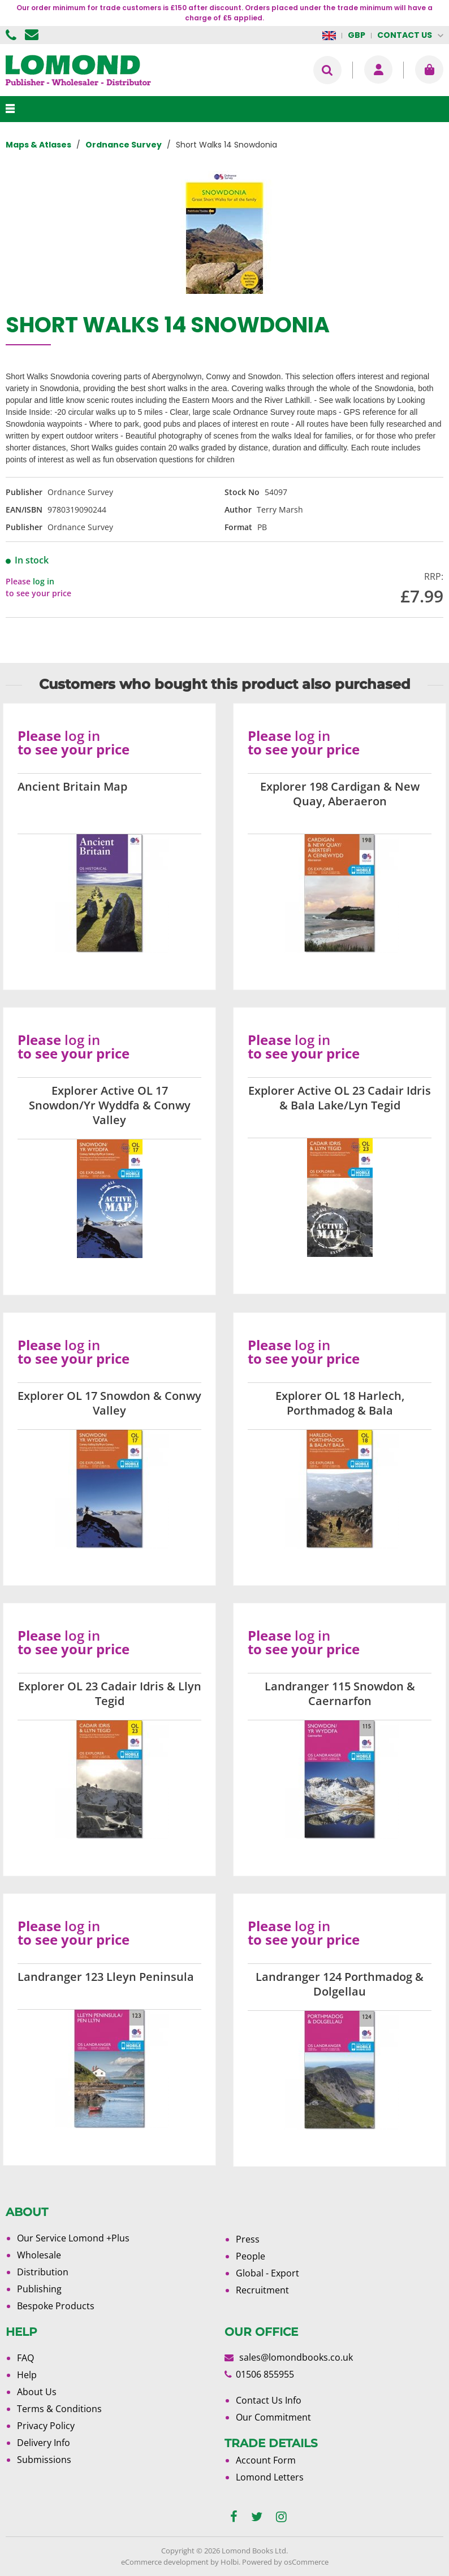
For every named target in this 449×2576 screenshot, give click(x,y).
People (250, 2256)
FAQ (25, 2358)
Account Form (266, 2460)
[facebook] (234, 2517)
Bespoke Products (55, 2306)
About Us (37, 2392)
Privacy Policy (46, 2425)
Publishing (39, 2289)
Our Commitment (273, 2417)
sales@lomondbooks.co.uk (296, 2357)
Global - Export (267, 2273)
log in (43, 581)
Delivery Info (43, 2442)
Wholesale (39, 2255)
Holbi (230, 2562)
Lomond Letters (270, 2477)
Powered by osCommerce (285, 2562)
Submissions (44, 2459)
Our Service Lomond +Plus (73, 2238)
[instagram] (281, 2517)
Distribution (42, 2272)
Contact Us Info (268, 2400)
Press (248, 2239)
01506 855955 (12, 35)
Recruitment (262, 2290)
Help (27, 2375)
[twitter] (256, 2517)
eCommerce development (165, 2562)
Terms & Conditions (59, 2408)
